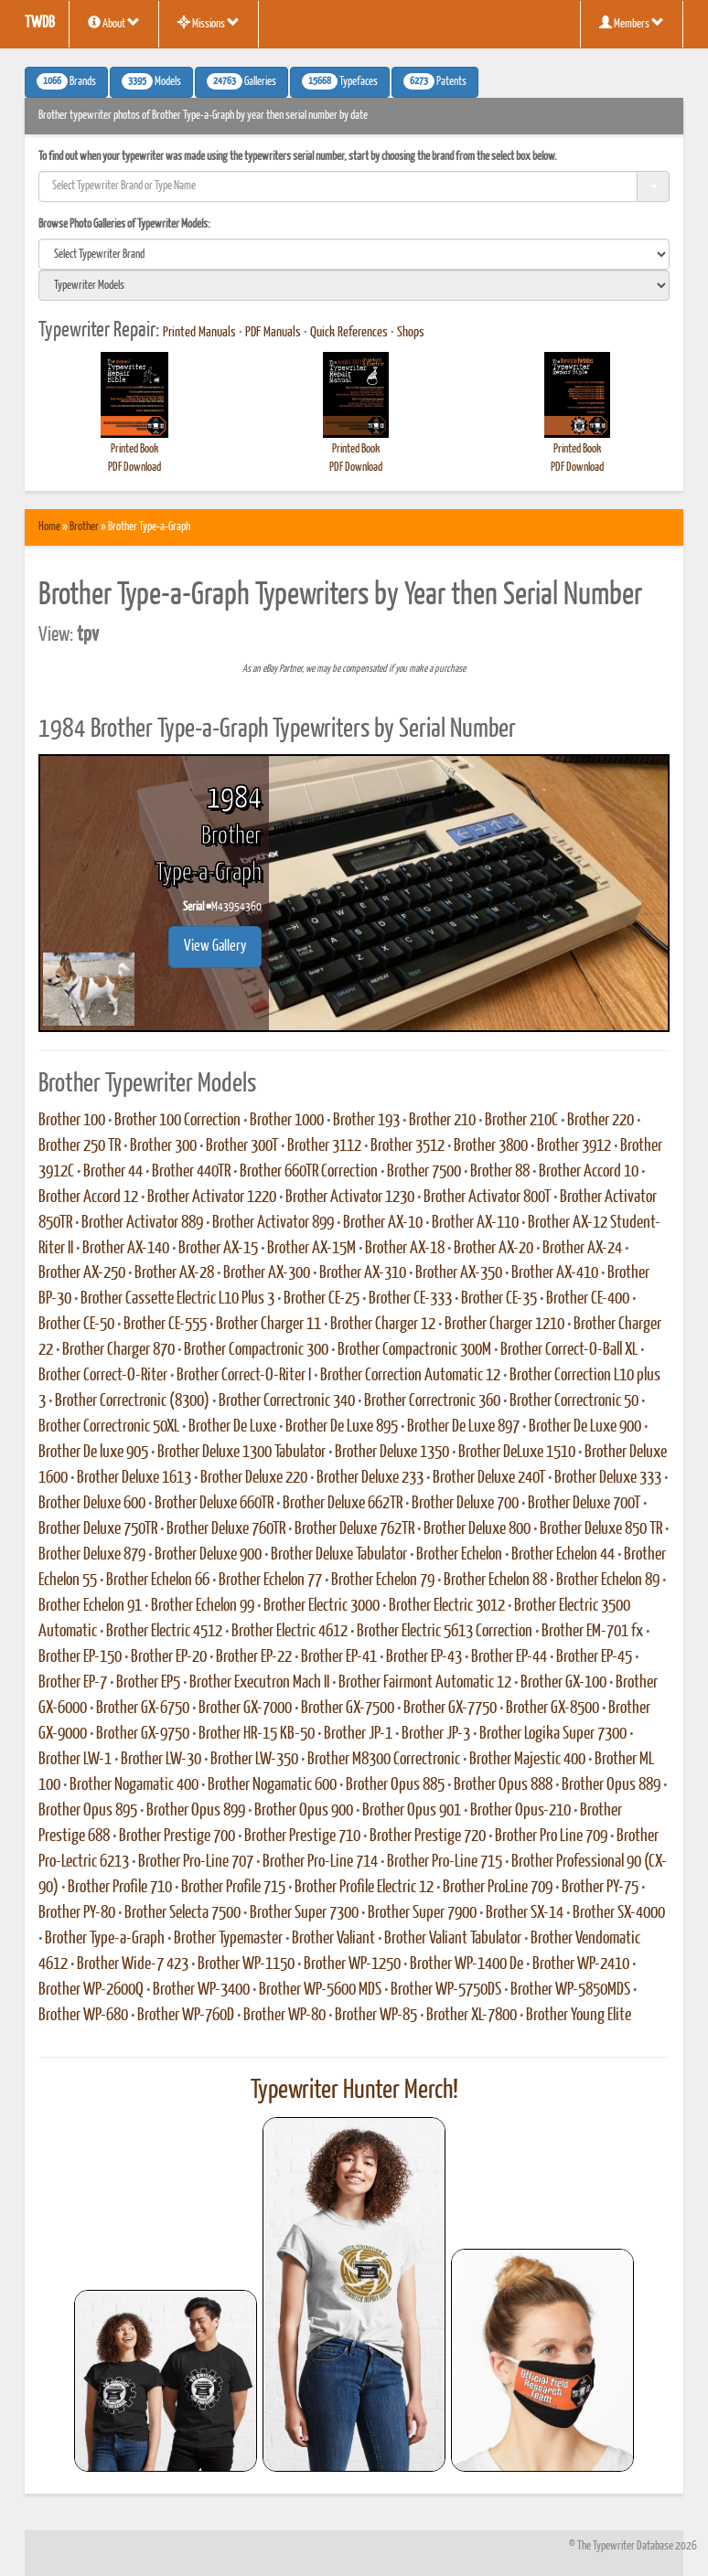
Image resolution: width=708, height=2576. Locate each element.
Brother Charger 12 (382, 1324)
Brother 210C (521, 1120)
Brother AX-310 (362, 1273)
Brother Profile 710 (120, 1887)
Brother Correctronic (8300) (132, 1401)
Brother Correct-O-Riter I (244, 1376)
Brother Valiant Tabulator (452, 1939)
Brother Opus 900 (303, 1811)
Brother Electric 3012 (447, 1606)
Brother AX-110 (475, 1223)
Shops (410, 332)
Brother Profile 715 (233, 1887)
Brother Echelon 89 (608, 1580)
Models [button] (151, 81)
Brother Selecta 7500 (182, 1913)
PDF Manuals (273, 332)
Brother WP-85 (376, 2015)
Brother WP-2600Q (91, 1990)
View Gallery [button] (215, 946)
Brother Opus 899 (195, 1811)
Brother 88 (500, 1172)
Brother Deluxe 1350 (392, 1452)
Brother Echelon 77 (270, 1580)
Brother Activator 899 (273, 1223)
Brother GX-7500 (347, 1708)
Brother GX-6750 (142, 1708)
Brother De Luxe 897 (463, 1427)
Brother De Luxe (232, 1427)
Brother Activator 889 (142, 1223)
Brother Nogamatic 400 (134, 1785)
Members (631, 23)
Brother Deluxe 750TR (97, 1529)
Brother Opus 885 (395, 1785)
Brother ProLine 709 (497, 1887)
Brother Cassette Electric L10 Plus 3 (177, 1299)
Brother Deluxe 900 (208, 1555)
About (114, 23)
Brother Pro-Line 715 (444, 1862)
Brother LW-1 (75, 1759)
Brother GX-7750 (450, 1708)
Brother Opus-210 (520, 1811)
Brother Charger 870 (118, 1350)
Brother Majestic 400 (527, 1759)
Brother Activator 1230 (349, 1197)
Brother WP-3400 (201, 1990)
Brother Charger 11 (268, 1324)
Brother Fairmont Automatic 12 (424, 1683)
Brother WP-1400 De (466, 1964)
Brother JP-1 (358, 1734)
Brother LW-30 (161, 1759)
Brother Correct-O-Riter (102, 1376)
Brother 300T (242, 1146)
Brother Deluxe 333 (607, 1478)
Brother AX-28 (174, 1273)
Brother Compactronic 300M (414, 1350)
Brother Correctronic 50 (574, 1401)
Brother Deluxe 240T (489, 1478)
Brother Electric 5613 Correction (444, 1631)
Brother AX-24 (582, 1248)
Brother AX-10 (383, 1223)
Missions (208, 23)
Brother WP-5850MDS (570, 1990)
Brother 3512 (407, 1146)
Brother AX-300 (266, 1273)
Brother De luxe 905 (93, 1452)
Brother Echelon (459, 1555)
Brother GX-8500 (552, 1708)
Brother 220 (600, 1120)
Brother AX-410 (554, 1273)
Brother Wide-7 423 (132, 1964)
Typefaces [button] (340, 81)
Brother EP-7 (72, 1683)
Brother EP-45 (594, 1657)
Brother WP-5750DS (446, 1990)
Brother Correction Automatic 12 (410, 1376)
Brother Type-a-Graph (105, 1939)
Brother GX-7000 (245, 1708)
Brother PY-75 (600, 1887)
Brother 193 (366, 1120)
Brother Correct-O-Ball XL (569, 1350)
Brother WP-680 (83, 2015)
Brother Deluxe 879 (91, 1555)
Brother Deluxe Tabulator (339, 1555)
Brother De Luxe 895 (341, 1427)
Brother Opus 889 (611, 1785)
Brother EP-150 (80, 1657)
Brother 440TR (191, 1172)
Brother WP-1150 (246, 1964)
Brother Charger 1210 (504, 1324)
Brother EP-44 (509, 1657)
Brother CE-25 (321, 1299)
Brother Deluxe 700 (465, 1504)
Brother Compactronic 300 (256, 1350)
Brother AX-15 (218, 1248)
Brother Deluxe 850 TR (601, 1529)
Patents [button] (435, 81)
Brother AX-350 (458, 1273)
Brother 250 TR (79, 1146)
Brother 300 (163, 1146)
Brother (84, 527)
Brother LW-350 (254, 1759)
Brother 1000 (287, 1120)
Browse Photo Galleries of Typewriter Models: (124, 224)
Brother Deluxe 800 (477, 1529)
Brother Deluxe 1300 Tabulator (241, 1452)
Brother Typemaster (228, 1939)
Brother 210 (442, 1120)
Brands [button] (66, 81)
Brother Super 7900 (422, 1913)
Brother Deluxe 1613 (134, 1478)
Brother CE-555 (165, 1324)
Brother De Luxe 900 (585, 1427)
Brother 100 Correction (177, 1120)
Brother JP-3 (436, 1734)
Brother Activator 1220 (211, 1197)
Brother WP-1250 (352, 1964)
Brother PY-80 (76, 1913)
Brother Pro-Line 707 (195, 1862)
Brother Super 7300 (304, 1913)
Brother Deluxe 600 (91, 1504)
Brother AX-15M (311, 1248)
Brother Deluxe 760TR (225, 1529)
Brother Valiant (333, 1939)
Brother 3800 (491, 1146)
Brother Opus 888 (503, 1785)
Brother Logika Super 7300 (553, 1734)
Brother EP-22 (254, 1657)
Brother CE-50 (76, 1324)
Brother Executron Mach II (259, 1683)
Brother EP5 (148, 1683)
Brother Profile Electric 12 (364, 1887)
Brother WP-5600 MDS (320, 1990)
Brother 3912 (574, 1146)
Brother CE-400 (587, 1299)
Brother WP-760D (185, 2015)
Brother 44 (113, 1172)
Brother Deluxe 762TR (354, 1529)
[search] (354, 254)
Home (49, 527)
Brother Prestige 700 (177, 1836)
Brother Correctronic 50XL (108, 1427)
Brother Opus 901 (411, 1811)
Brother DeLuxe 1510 (516, 1452)
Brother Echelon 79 (382, 1580)
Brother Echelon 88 (495, 1580)
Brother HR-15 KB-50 (256, 1734)
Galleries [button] (241, 81)
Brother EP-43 (424, 1657)
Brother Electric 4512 (164, 1631)
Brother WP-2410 (580, 1964)
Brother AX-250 (81, 1273)
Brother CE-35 (499, 1299)
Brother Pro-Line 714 (320, 1862)
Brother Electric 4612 (289, 1631)
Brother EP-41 (339, 1657)
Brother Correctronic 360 (432, 1401)
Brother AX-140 (125, 1248)
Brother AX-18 (405, 1248)
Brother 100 (71, 1120)
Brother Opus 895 (87, 1811)
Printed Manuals (199, 332)
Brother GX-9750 (142, 1734)
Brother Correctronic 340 (287, 1401)
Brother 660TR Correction (309, 1172)
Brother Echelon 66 (157, 1580)
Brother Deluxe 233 (370, 1478)
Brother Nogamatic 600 (272, 1785)
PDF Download (134, 468)
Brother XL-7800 (471, 2015)
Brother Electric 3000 (321, 1606)
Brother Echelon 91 (90, 1606)
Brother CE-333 (410, 1299)
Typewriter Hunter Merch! (354, 2090)
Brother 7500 (424, 1172)
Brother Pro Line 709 (551, 1836)
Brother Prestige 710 (302, 1836)
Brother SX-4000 (619, 1913)
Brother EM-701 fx (592, 1631)
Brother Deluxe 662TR (342, 1504)
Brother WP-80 (284, 2015)
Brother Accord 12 (88, 1197)
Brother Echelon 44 (563, 1555)
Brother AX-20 (493, 1248)
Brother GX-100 (563, 1683)
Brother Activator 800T (487, 1197)
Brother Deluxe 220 (253, 1478)
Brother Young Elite (578, 2015)
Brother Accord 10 (588, 1172)
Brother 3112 (324, 1146)
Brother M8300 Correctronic (383, 1759)
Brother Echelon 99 (202, 1606)
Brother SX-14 (524, 1913)
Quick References (349, 332)
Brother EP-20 (169, 1657)
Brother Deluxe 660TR (214, 1504)
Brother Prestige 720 (428, 1836)
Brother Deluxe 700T (584, 1504)
